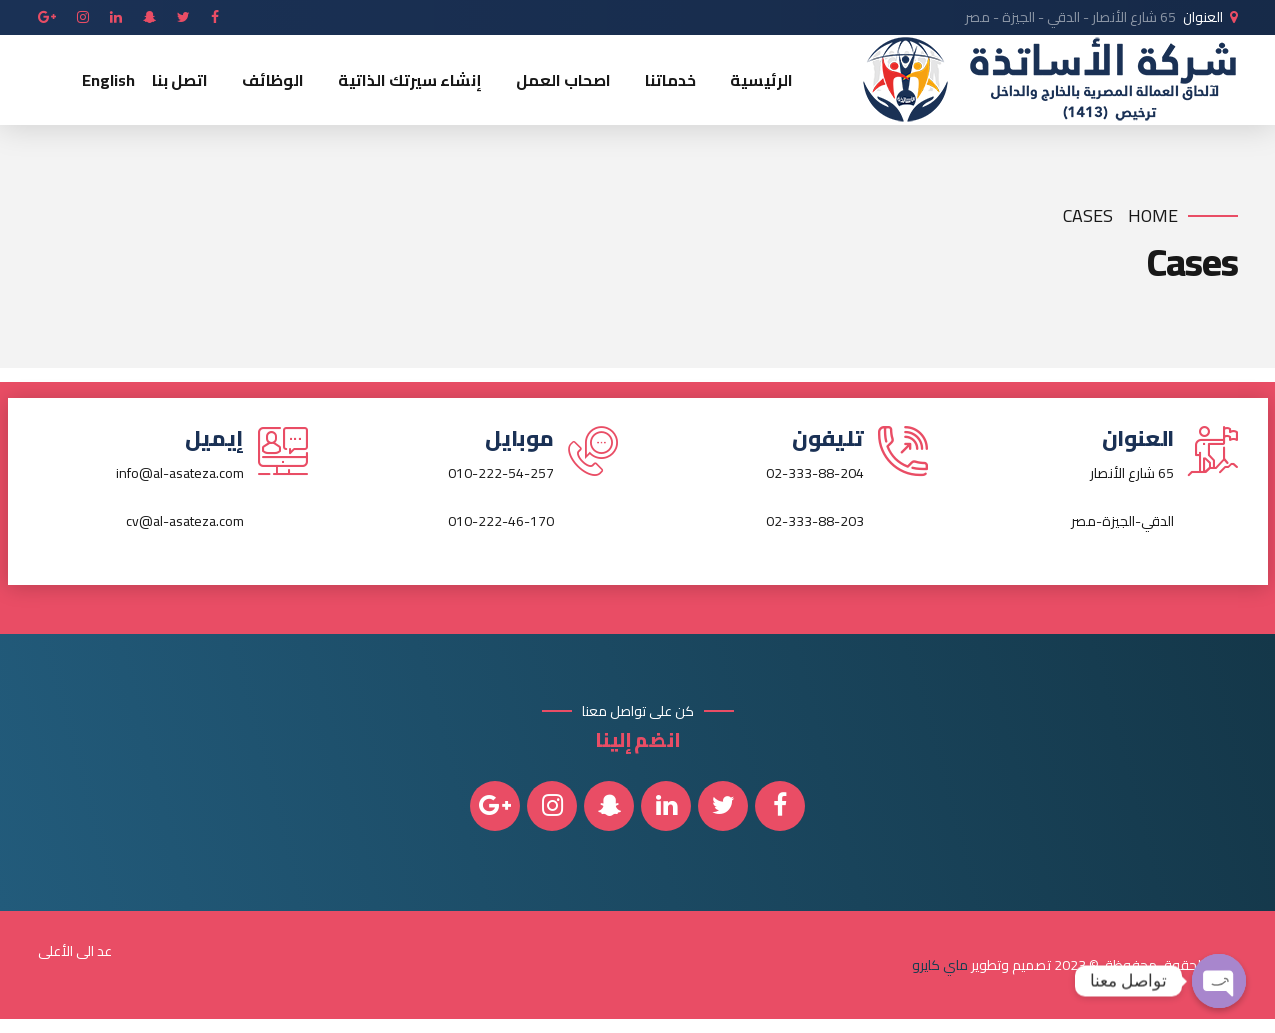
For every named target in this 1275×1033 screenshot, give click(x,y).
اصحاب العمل (563, 80)
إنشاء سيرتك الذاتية (410, 80)
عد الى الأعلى (75, 951)
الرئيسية (761, 80)
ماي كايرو (940, 965)
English (108, 80)
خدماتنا (670, 80)
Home (1153, 216)
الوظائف (273, 80)
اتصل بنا (180, 80)
